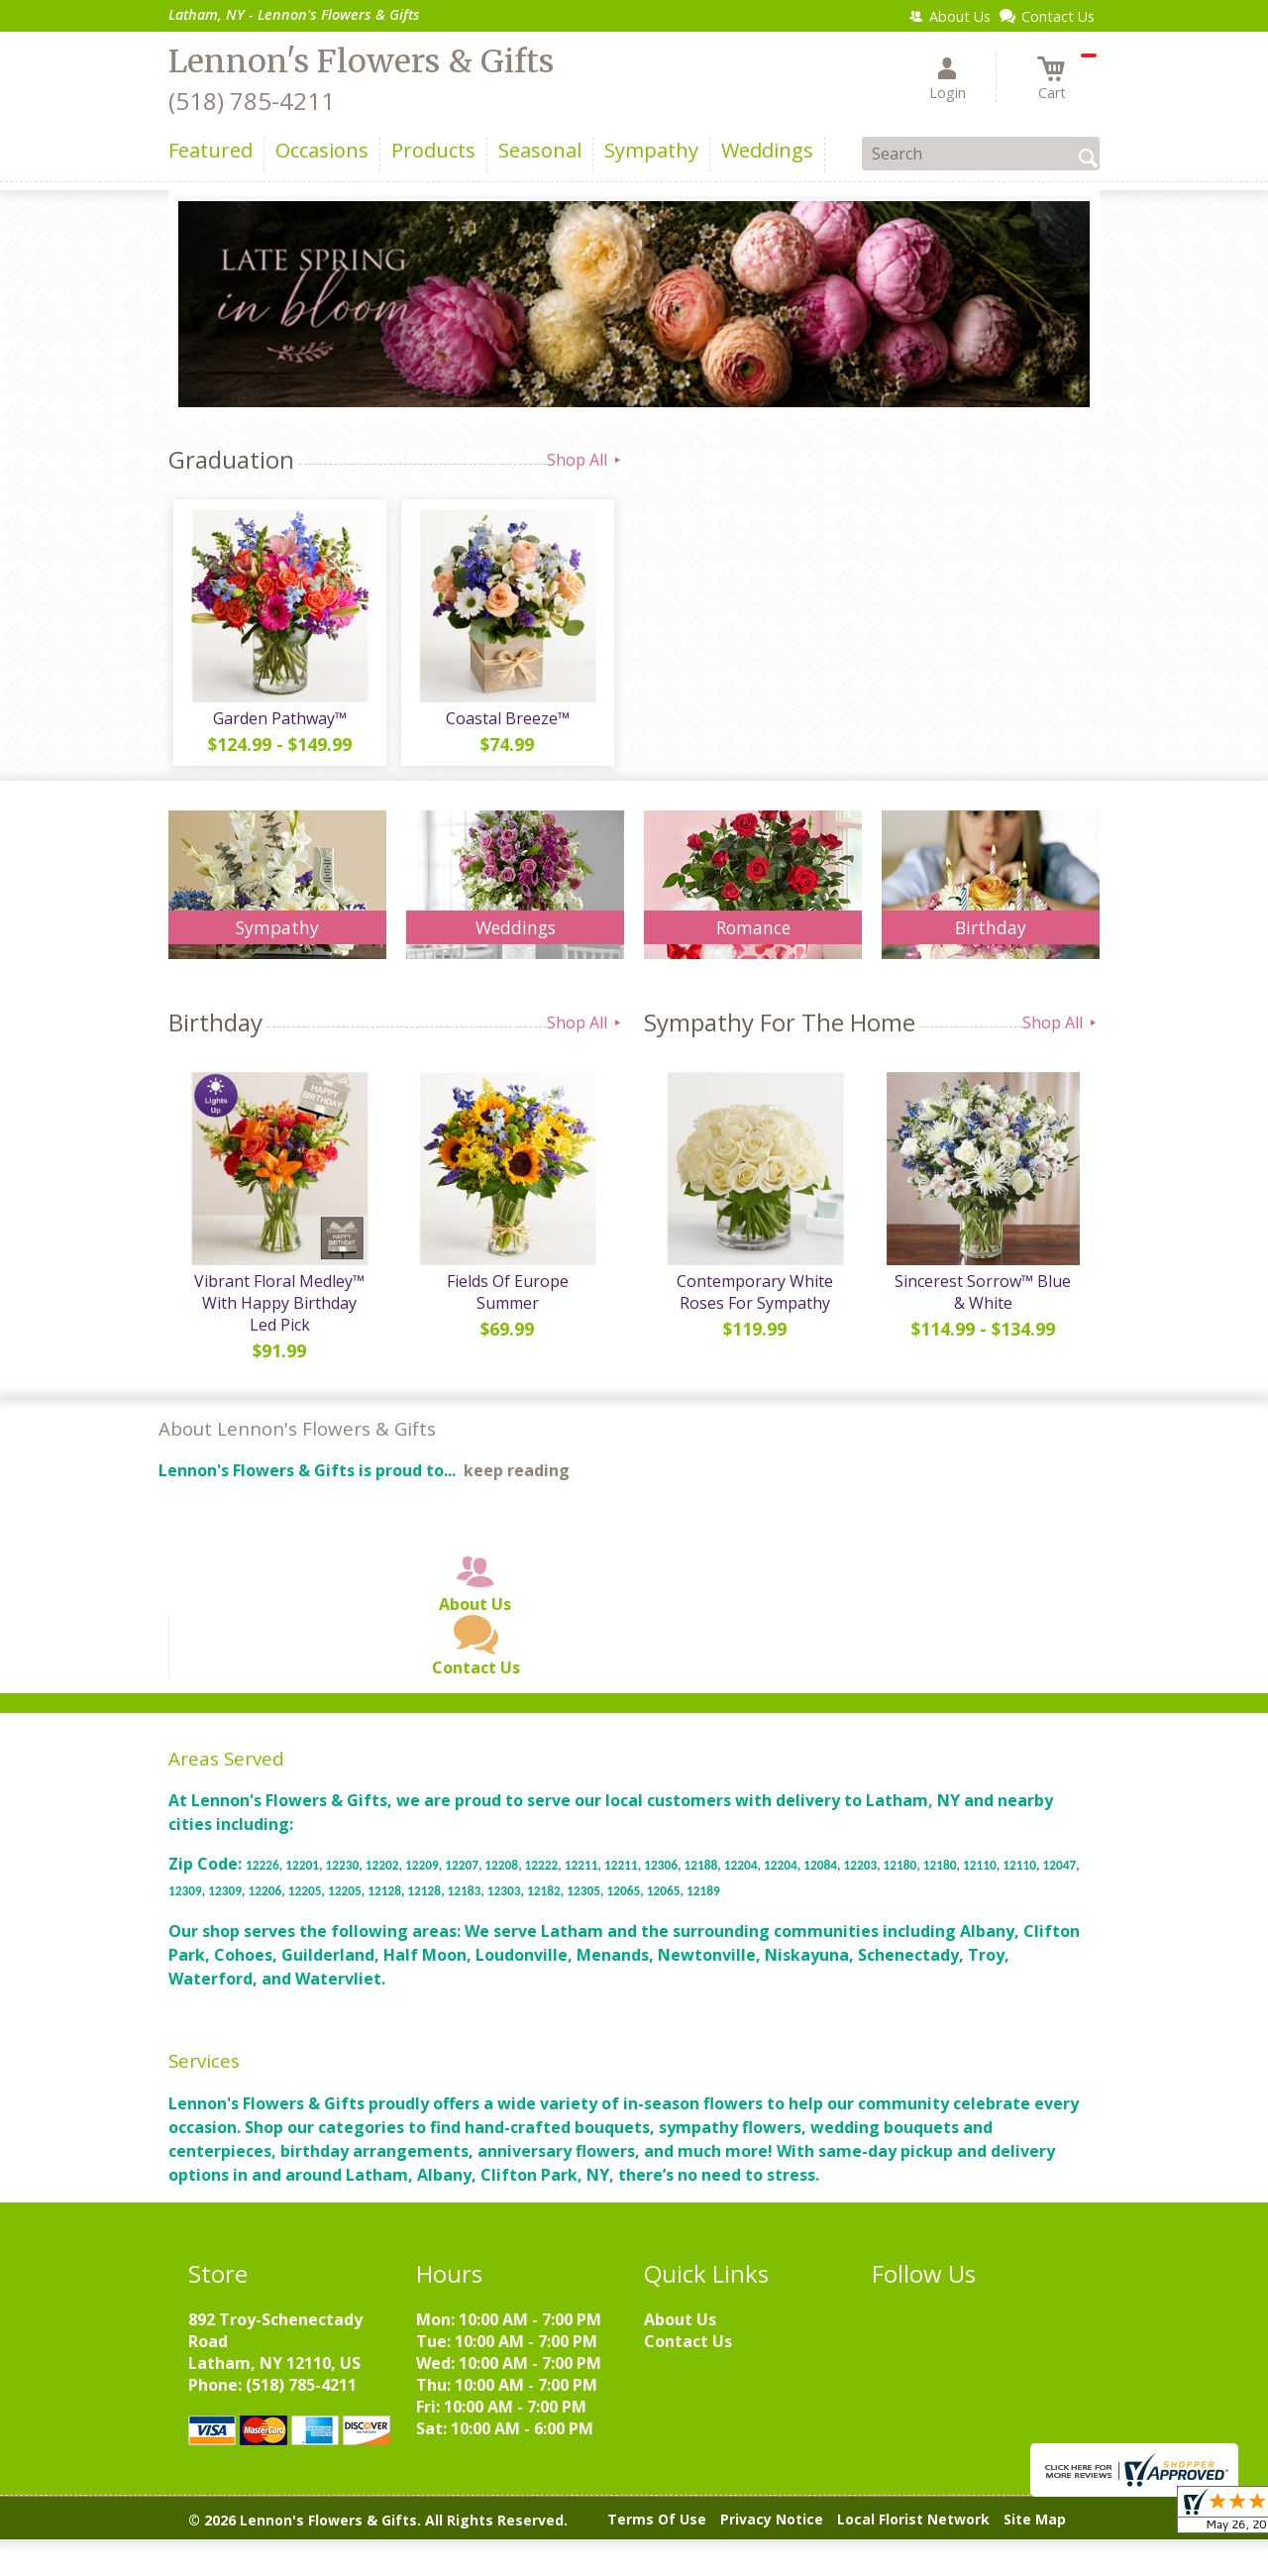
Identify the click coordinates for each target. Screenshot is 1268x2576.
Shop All (585, 460)
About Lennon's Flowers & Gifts (297, 1438)
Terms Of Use (656, 2529)
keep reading (517, 1480)
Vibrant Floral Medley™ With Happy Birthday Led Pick (277, 1312)
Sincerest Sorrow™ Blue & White (981, 1302)
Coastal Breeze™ (506, 723)
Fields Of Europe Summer (505, 1291)
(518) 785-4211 (251, 100)
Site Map (1035, 2529)
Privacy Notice (771, 2529)
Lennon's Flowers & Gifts (361, 61)
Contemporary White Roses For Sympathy (753, 1302)
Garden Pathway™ (278, 723)
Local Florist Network (913, 2529)
